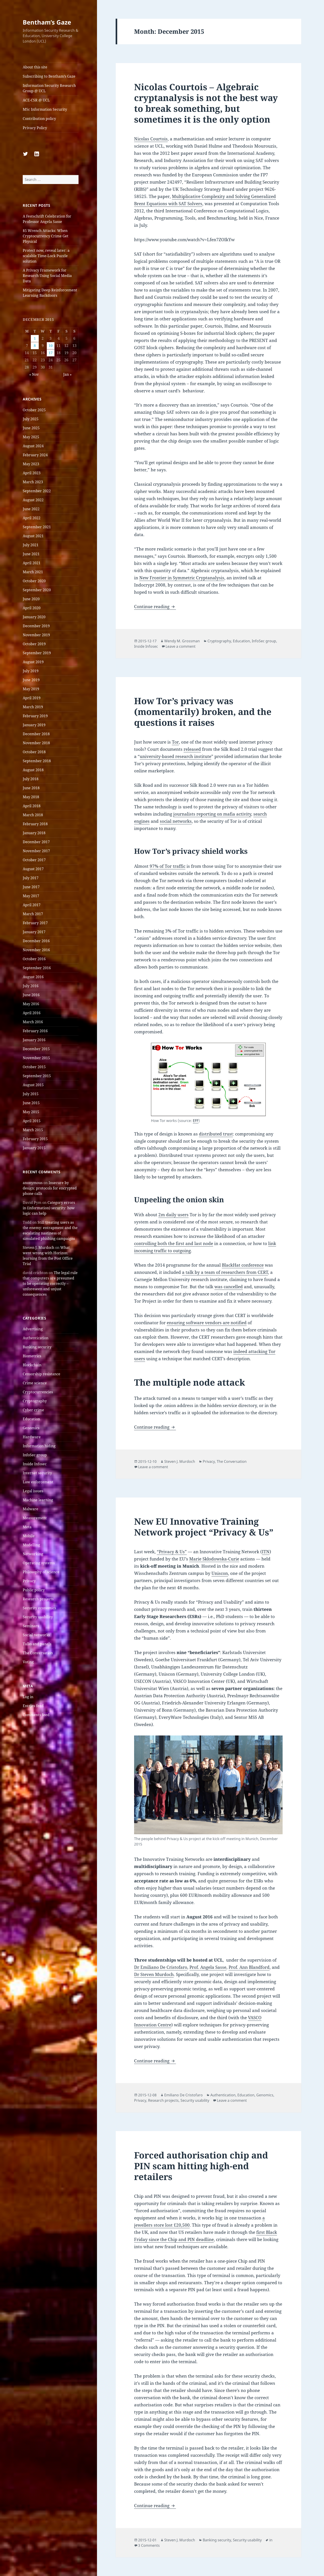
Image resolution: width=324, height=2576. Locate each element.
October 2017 (34, 859)
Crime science (35, 1382)
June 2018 (31, 787)
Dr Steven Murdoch (154, 1974)
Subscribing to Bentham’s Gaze (49, 76)
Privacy (29, 1580)
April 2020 (31, 607)
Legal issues (33, 1490)
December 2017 (36, 841)
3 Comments (149, 2545)
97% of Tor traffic (167, 866)
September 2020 (37, 589)
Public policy (34, 1589)
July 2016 (30, 985)
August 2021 (33, 535)
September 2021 (37, 526)
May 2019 (31, 688)
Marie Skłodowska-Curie (214, 1559)
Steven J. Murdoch (38, 1247)
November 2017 (36, 850)
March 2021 (33, 571)
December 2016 (36, 940)
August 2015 (33, 1084)
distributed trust (216, 1134)
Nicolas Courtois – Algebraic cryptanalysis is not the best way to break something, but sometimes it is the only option (206, 103)
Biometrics (32, 1355)
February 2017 (35, 922)
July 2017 (30, 877)
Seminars (31, 1625)
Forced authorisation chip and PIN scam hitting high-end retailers (201, 2166)
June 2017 (31, 886)
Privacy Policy (35, 127)
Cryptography (35, 1400)
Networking (33, 1553)
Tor (175, 742)
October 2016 (34, 958)
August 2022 (33, 499)
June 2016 (31, 994)
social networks (176, 821)
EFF (195, 1120)
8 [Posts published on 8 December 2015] (35, 345)
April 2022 (31, 517)
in (270, 2540)
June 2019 (31, 679)
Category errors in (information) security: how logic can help (49, 1208)
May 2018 (31, 796)
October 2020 (34, 580)
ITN (266, 1552)
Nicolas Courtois (151, 139)
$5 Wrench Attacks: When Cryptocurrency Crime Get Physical (45, 236)
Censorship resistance (41, 1373)
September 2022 (37, 490)
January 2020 (34, 616)
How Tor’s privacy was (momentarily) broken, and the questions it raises (202, 711)
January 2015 (34, 1147)
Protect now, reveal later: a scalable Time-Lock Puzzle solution (46, 256)
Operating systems (39, 1562)
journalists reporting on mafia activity (212, 814)
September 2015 (37, 1075)
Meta (27, 1526)
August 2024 (33, 445)
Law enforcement (38, 1481)
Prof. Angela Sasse (207, 1967)
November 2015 (36, 1057)
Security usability (38, 1616)
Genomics (31, 1427)
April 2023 (31, 472)
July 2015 (30, 1093)
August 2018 (33, 769)
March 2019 (33, 706)
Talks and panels (37, 1643)
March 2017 (33, 913)
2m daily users (173, 1215)
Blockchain (32, 1364)
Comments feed (36, 1714)
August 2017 (33, 868)
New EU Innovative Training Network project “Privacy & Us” (203, 1526)
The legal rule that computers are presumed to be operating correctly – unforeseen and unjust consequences (50, 1283)
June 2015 (31, 1102)
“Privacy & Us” (172, 1552)
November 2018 (36, 742)
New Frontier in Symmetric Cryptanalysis (181, 578)
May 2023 (31, 463)
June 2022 (31, 508)
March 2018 (33, 814)
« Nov (34, 374)
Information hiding (39, 1445)
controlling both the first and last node (173, 1243)
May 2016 (31, 1003)
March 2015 (33, 1129)
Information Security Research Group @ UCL (49, 88)
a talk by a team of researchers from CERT (225, 1272)
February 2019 (35, 715)
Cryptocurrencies (38, 1391)
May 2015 (31, 1111)
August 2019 (33, 661)
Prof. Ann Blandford (249, 1967)
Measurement (35, 1517)
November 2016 (36, 949)
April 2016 (31, 1012)
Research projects (38, 1598)
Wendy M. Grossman (182, 640)
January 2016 (34, 1039)
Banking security (37, 1346)
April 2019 (31, 697)
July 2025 (30, 418)
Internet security (37, 1472)
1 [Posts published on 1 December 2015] (35, 338)
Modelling (31, 1544)
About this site (35, 67)
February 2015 (35, 1138)
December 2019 (36, 625)
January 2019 (34, 724)
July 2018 (30, 778)
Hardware (32, 1436)
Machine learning (38, 1499)
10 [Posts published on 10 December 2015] (51, 345)
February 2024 (35, 454)
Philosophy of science (41, 1571)
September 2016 (37, 967)
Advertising (33, 1328)
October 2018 (34, 751)
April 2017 (31, 904)
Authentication (35, 1337)
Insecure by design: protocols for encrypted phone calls (50, 1188)
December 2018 (36, 733)
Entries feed (33, 1705)
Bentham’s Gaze (47, 22)
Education (31, 1418)
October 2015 (34, 1066)
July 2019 (30, 670)
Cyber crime (33, 1409)
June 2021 (31, 553)
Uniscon (220, 1573)
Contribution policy (39, 118)
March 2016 (33, 1021)
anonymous (33, 1182)
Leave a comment (181, 646)
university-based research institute (175, 756)
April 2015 (31, 1120)
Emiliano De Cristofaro (183, 2095)
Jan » (67, 374)
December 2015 (36, 1048)
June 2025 (31, 427)
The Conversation (38, 1652)
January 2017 (34, 931)
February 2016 (35, 1030)
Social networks (36, 1634)
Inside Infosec (35, 1463)
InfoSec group (35, 1454)
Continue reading (155, 606)
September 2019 (37, 652)
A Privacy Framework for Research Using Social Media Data (47, 275)
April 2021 (31, 562)
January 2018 (34, 832)
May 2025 (31, 436)
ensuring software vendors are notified (207, 1323)
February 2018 (35, 823)
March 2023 (33, 481)
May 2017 (31, 895)
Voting (28, 1661)
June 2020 (31, 598)
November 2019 (36, 634)
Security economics (39, 1607)
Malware (30, 1508)
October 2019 (34, 643)
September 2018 (37, 760)
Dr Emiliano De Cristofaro (160, 1967)
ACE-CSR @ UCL (36, 100)
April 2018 (31, 805)
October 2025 (34, 409)
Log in (28, 1696)
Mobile (29, 1535)
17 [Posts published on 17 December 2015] (51, 352)
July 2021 (30, 544)
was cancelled (228, 1287)
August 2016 (33, 976)
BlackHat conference (243, 1265)
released (192, 749)
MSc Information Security (45, 109)
